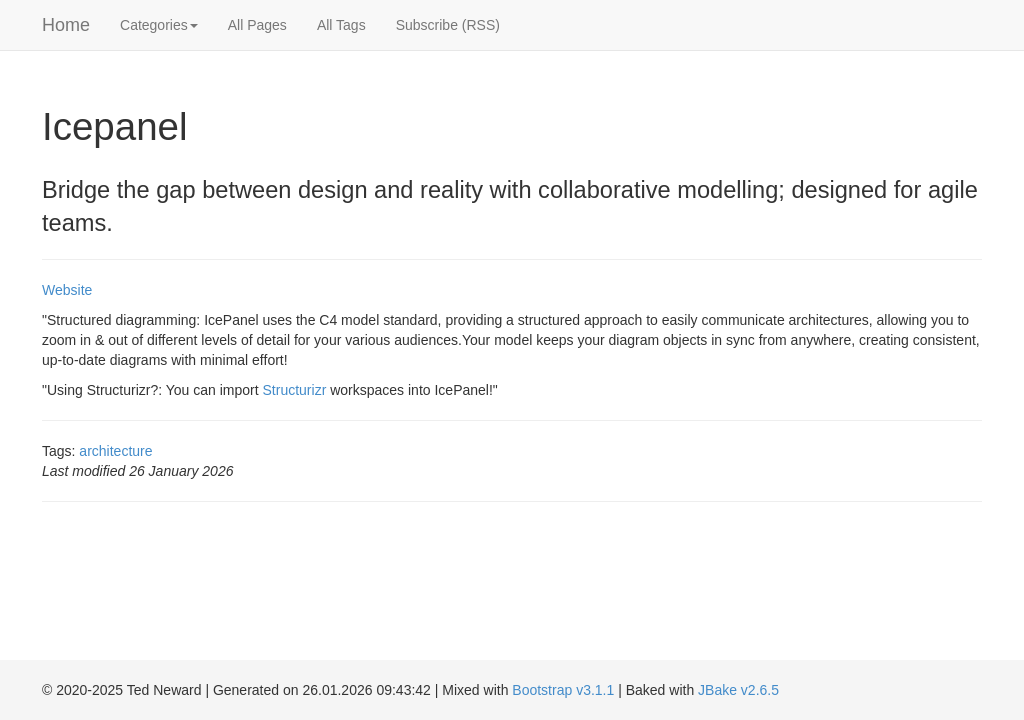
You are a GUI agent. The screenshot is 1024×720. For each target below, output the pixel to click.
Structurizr (295, 390)
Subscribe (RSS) (448, 25)
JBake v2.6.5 (738, 690)
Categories (159, 25)
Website (67, 290)
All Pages (257, 25)
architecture (115, 451)
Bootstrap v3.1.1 (563, 690)
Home (66, 25)
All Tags (341, 25)
